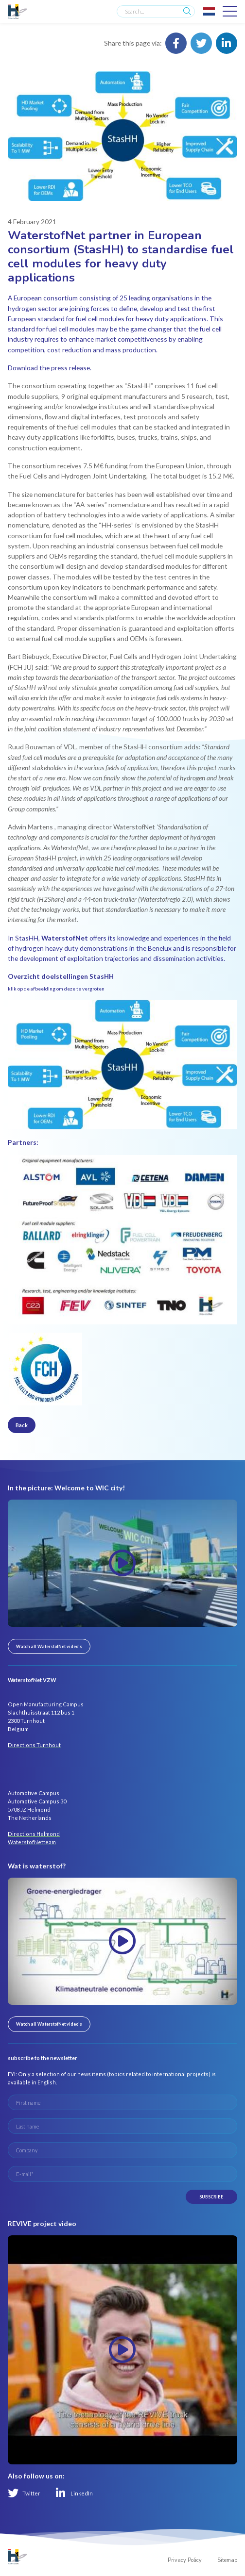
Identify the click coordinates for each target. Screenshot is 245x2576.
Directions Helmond (34, 1834)
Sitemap (227, 2560)
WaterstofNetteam (32, 1842)
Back (22, 1425)
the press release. (65, 367)
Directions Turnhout (34, 1745)
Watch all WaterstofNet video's (49, 1646)
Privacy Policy (185, 2560)
